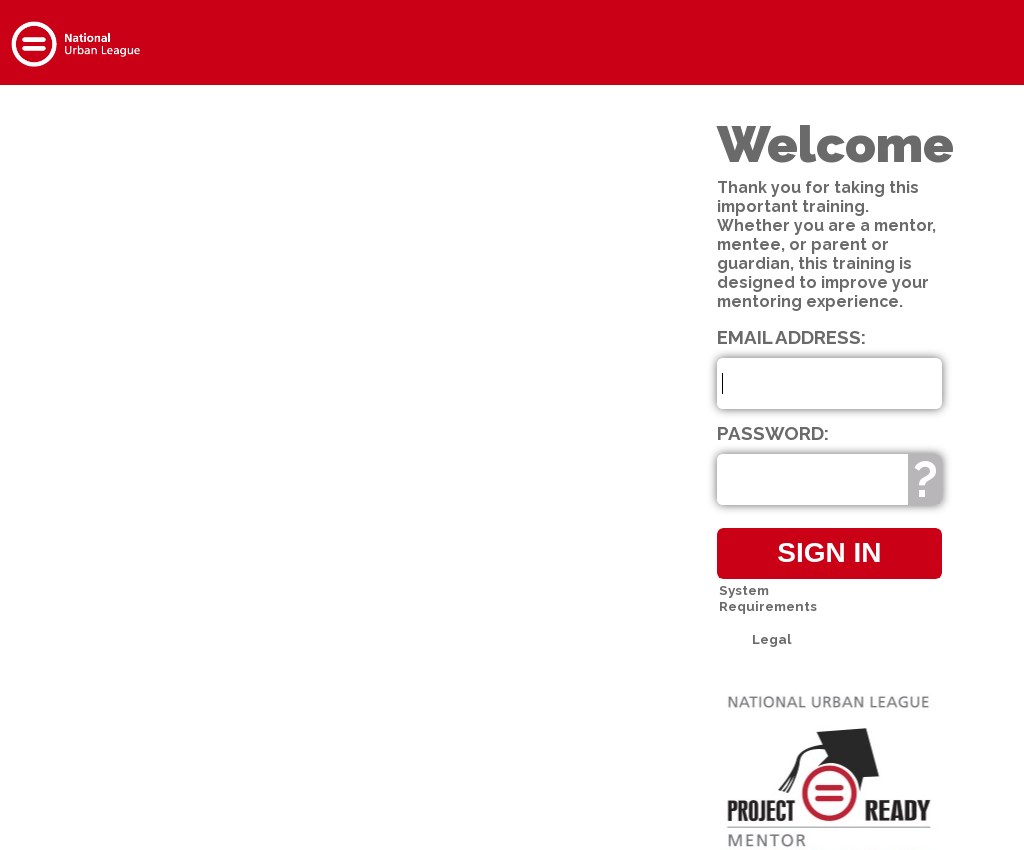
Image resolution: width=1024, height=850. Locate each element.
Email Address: (791, 337)
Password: (773, 433)
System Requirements (768, 598)
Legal (771, 639)
